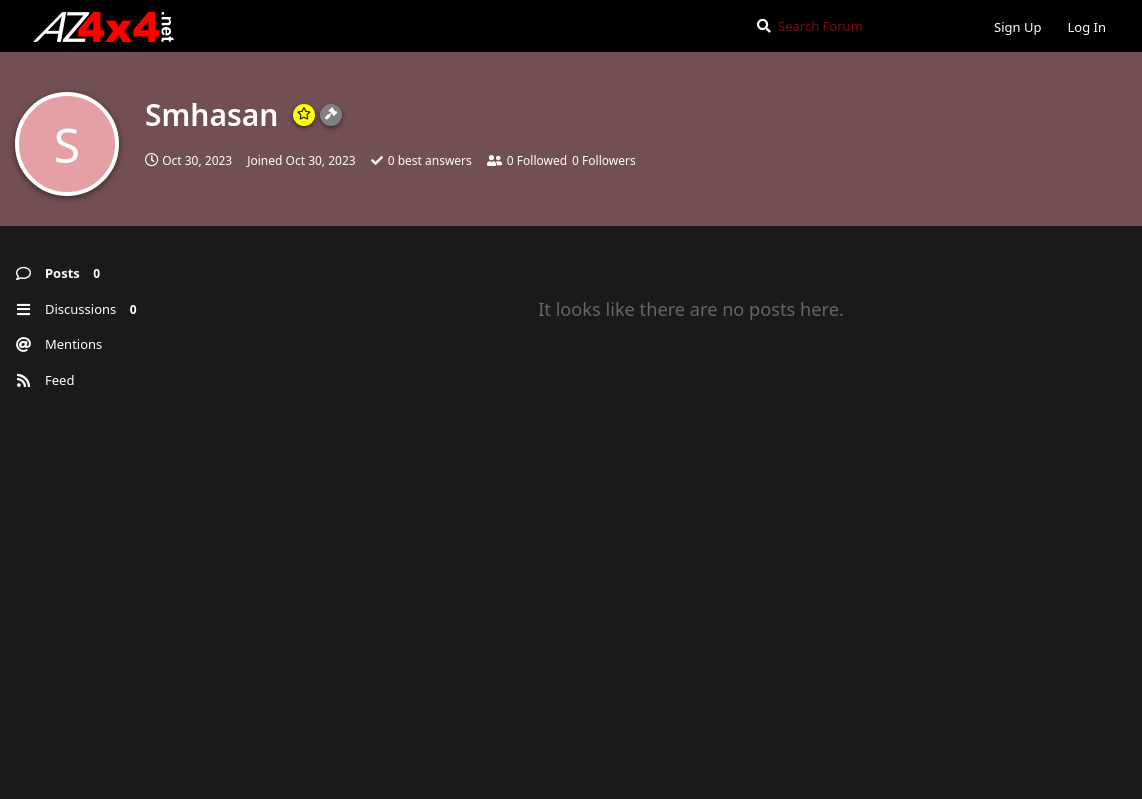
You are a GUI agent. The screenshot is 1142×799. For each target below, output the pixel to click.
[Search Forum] (858, 26)
